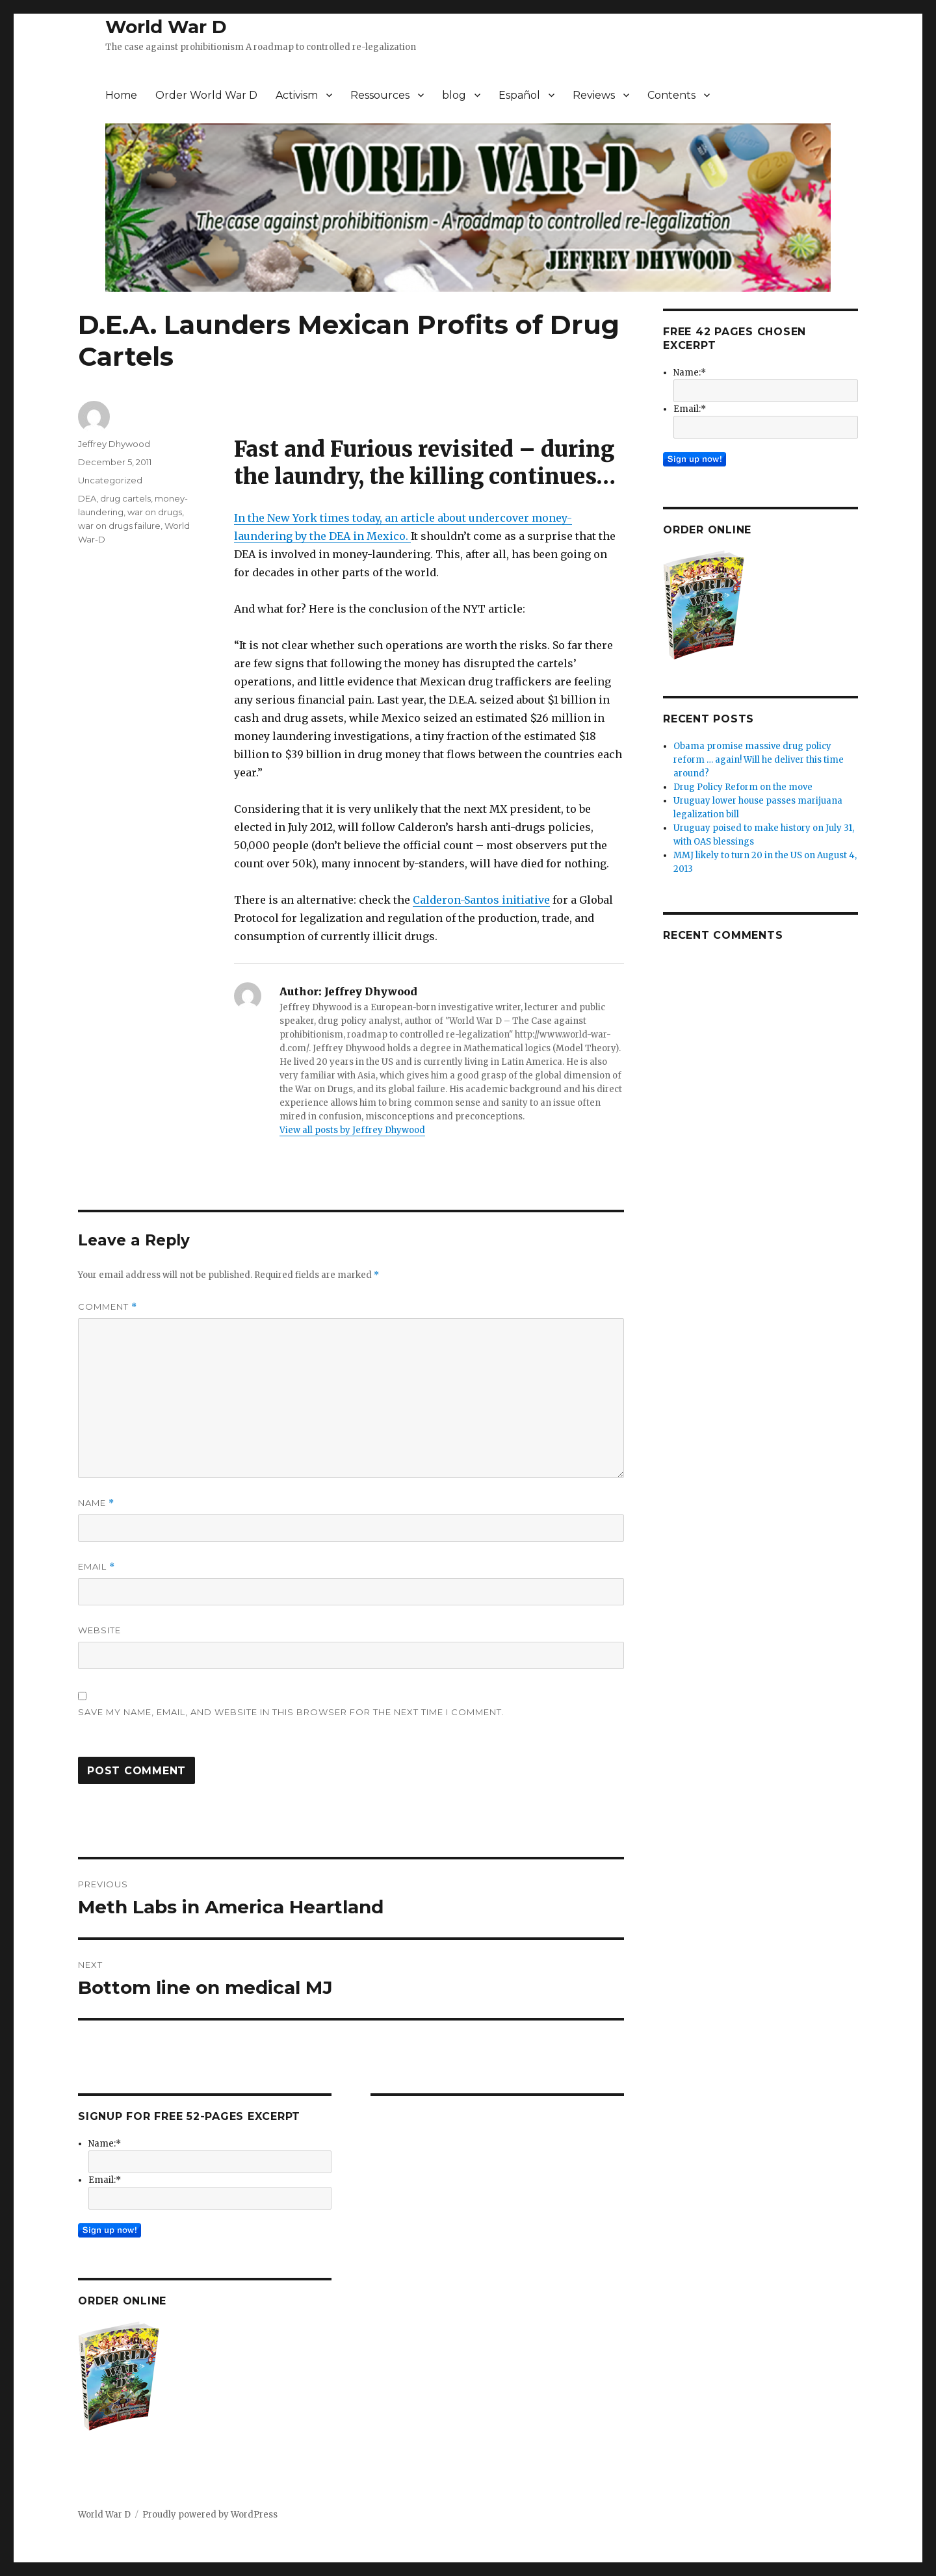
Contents (671, 95)
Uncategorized (110, 480)
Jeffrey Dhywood (114, 444)
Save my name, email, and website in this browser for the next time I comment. (291, 1712)
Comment (107, 1306)
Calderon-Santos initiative (481, 899)
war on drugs (154, 512)
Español (519, 95)
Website (99, 1630)
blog (454, 95)
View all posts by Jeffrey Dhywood (352, 1130)
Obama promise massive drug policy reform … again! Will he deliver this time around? (758, 760)
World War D (166, 27)
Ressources (380, 95)
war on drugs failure (119, 525)
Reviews (594, 95)
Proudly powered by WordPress (210, 2514)
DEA (87, 498)
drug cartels (125, 498)
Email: (104, 2180)
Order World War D (206, 95)
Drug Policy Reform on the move (742, 787)
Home (121, 95)
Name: (104, 2143)
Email (96, 1566)
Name (96, 1503)
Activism (297, 95)
